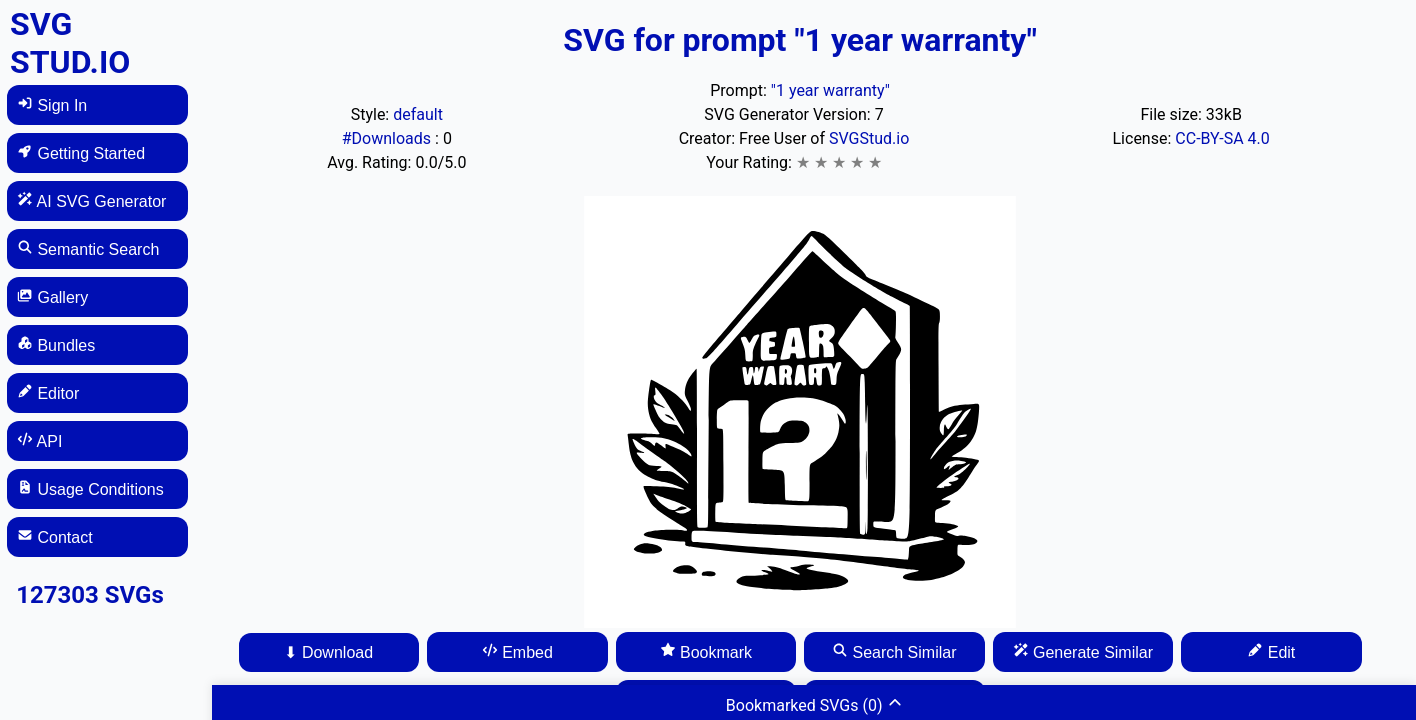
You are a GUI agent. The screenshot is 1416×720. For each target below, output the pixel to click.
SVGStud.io (869, 138)
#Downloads (388, 138)
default (418, 114)
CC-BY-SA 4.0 (1222, 138)
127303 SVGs (90, 595)
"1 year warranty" (830, 90)
